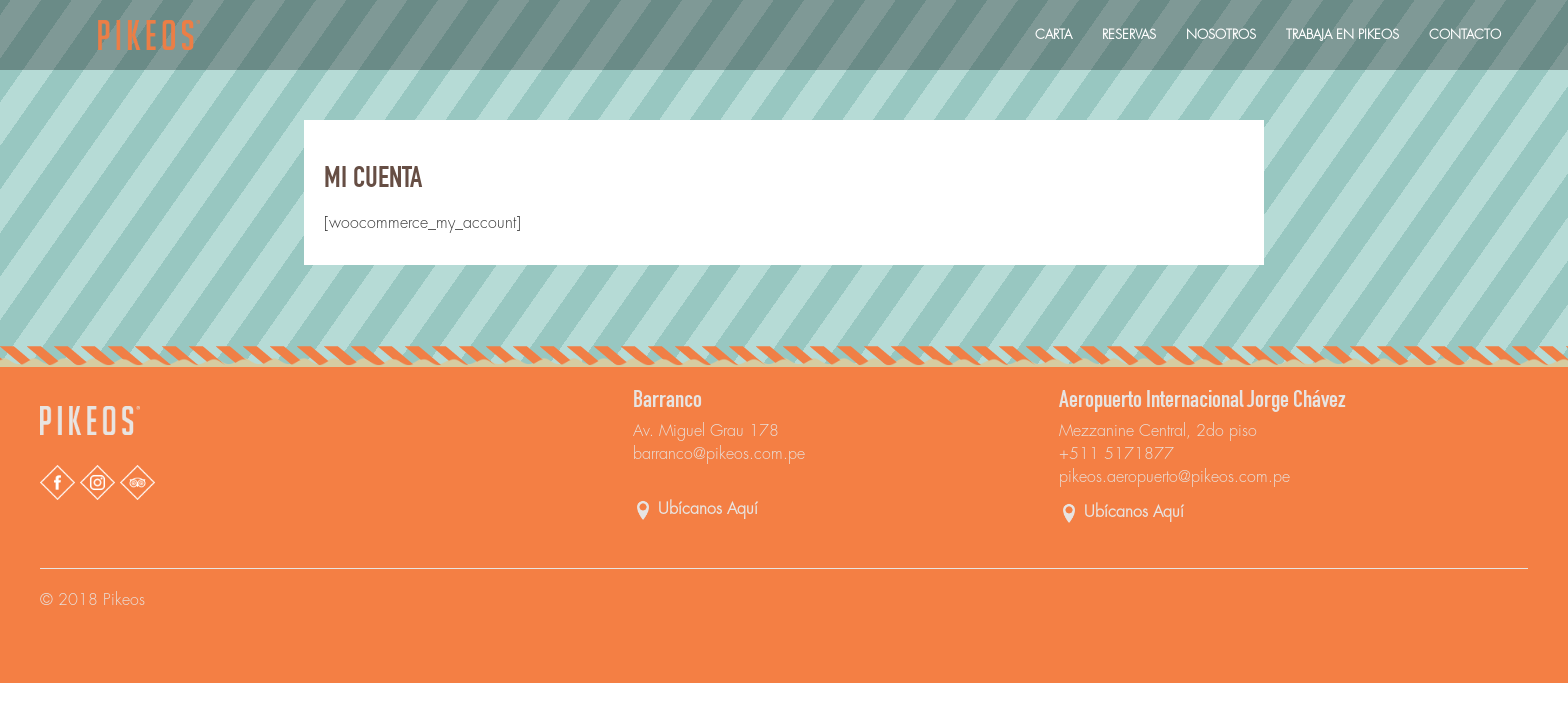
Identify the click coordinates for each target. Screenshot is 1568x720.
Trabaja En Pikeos (1342, 34)
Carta (1053, 34)
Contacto (1465, 34)
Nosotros (1221, 34)
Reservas (1129, 34)
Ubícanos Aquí (708, 510)
